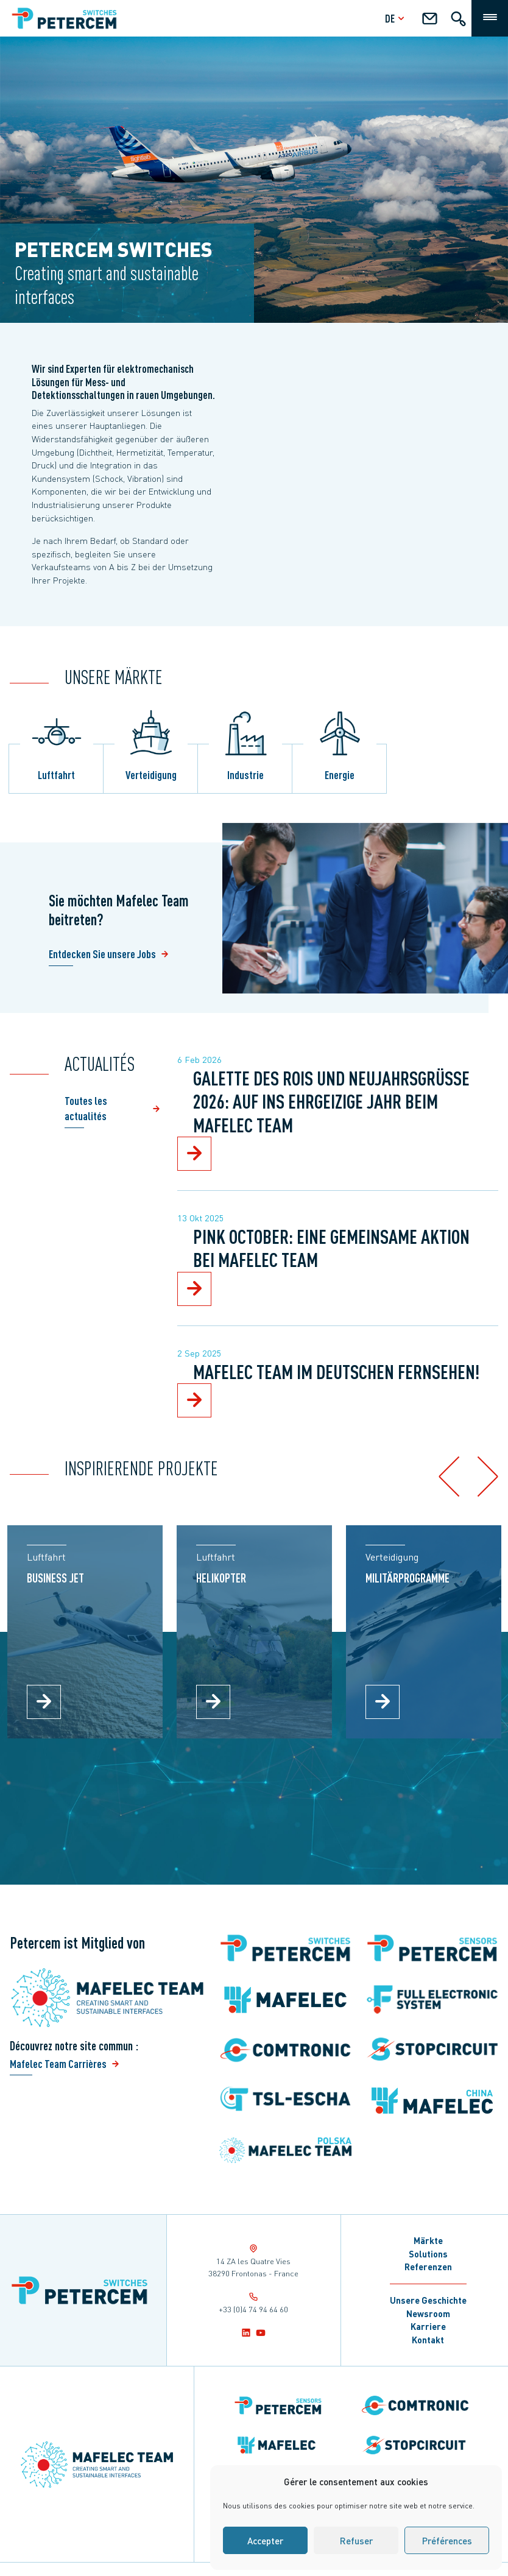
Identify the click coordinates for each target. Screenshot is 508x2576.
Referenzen (428, 2266)
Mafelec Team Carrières (58, 2063)
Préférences (447, 2541)
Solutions (428, 2253)
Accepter (265, 2541)
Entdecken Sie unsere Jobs (102, 953)
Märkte (428, 2240)
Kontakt (428, 2339)
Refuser (356, 2541)
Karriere (428, 2326)
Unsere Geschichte (428, 2300)
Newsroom (428, 2313)
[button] (449, 1476)
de (396, 18)
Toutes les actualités (86, 1108)
